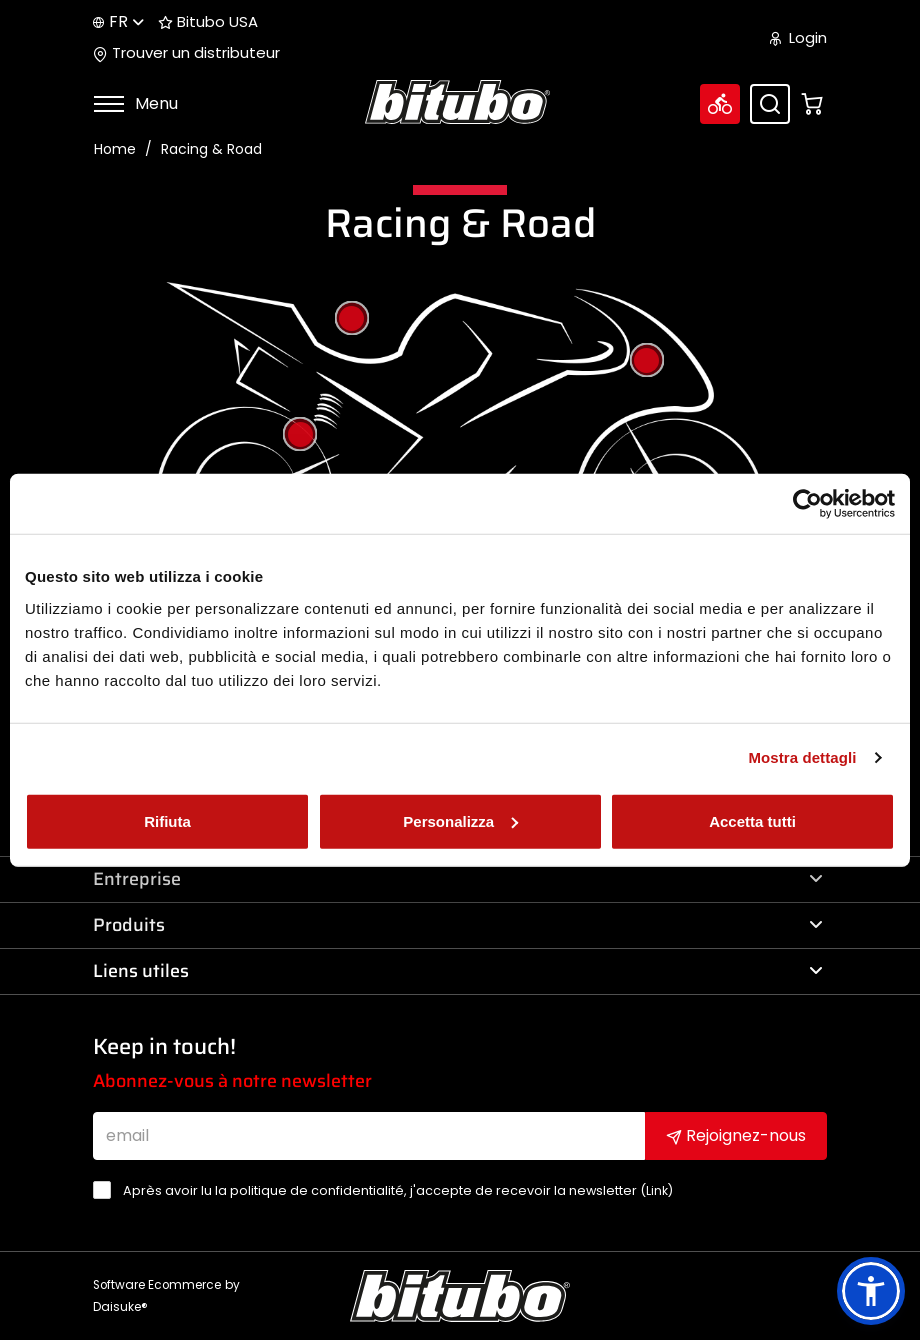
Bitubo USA (208, 22)
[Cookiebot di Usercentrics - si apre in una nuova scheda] (807, 504)
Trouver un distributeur (186, 53)
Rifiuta (167, 820)
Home (115, 149)
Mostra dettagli (802, 757)
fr (118, 21)
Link (657, 1190)
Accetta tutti (752, 820)
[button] (871, 1291)
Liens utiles (458, 971)
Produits (458, 925)
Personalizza (460, 820)
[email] (369, 1136)
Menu (135, 103)
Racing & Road (211, 149)
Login (798, 38)
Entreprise (458, 879)
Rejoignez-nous (736, 1135)
